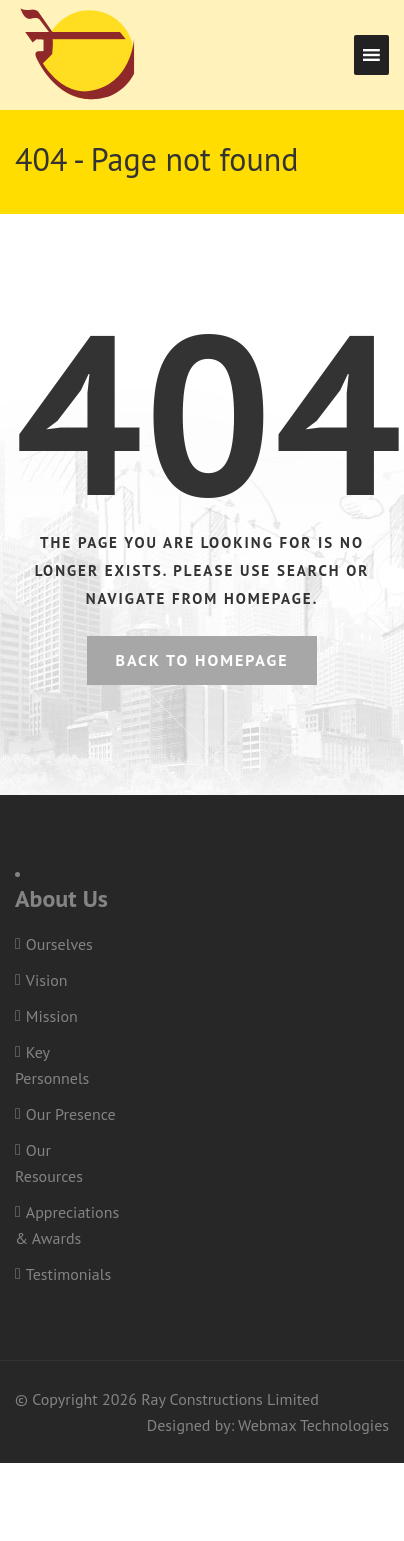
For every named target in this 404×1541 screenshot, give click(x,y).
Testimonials (68, 1274)
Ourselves (59, 944)
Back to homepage (201, 660)
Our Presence (71, 1114)
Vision (47, 980)
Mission (52, 1016)
